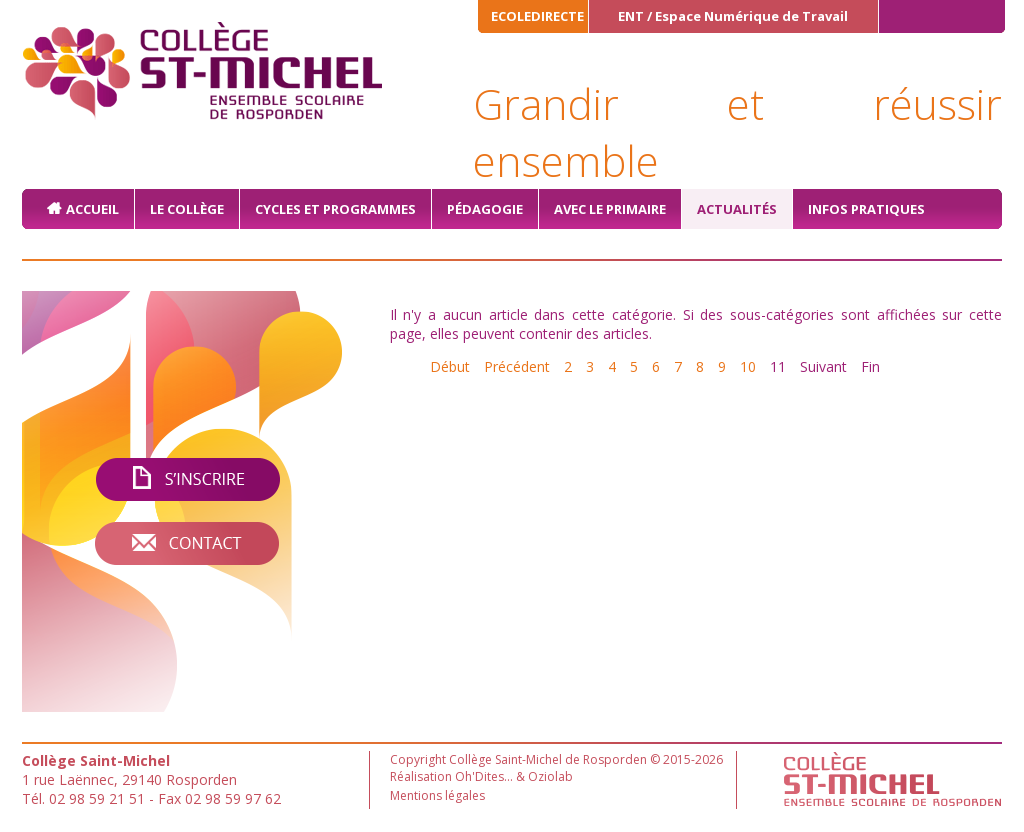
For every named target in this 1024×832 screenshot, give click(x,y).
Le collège (187, 209)
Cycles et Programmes (335, 209)
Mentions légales (437, 795)
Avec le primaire (610, 209)
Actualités (737, 209)
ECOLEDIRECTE (537, 16)
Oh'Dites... (484, 776)
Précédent (517, 366)
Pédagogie (485, 209)
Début (450, 366)
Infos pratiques (866, 209)
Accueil (92, 209)
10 (748, 366)
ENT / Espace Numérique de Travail (733, 16)
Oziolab (550, 776)
